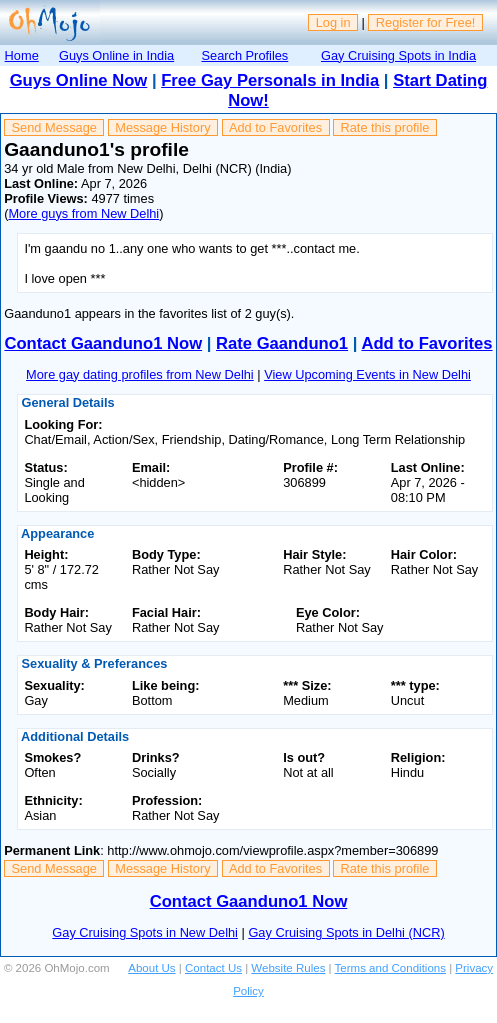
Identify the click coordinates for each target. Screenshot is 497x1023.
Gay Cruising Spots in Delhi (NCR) (346, 932)
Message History (162, 127)
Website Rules (288, 968)
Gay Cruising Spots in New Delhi (145, 932)
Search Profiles (244, 55)
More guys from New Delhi (83, 213)
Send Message (54, 127)
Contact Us (213, 968)
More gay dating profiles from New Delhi (140, 374)
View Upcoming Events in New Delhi (367, 374)
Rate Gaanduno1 (282, 343)
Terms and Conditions (390, 968)
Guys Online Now (79, 80)
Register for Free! (426, 22)
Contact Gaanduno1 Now (103, 343)
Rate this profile (384, 127)
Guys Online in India (116, 55)
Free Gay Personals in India (270, 80)
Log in (333, 22)
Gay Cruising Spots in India (398, 55)
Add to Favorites (275, 127)
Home (22, 55)
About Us (151, 968)
